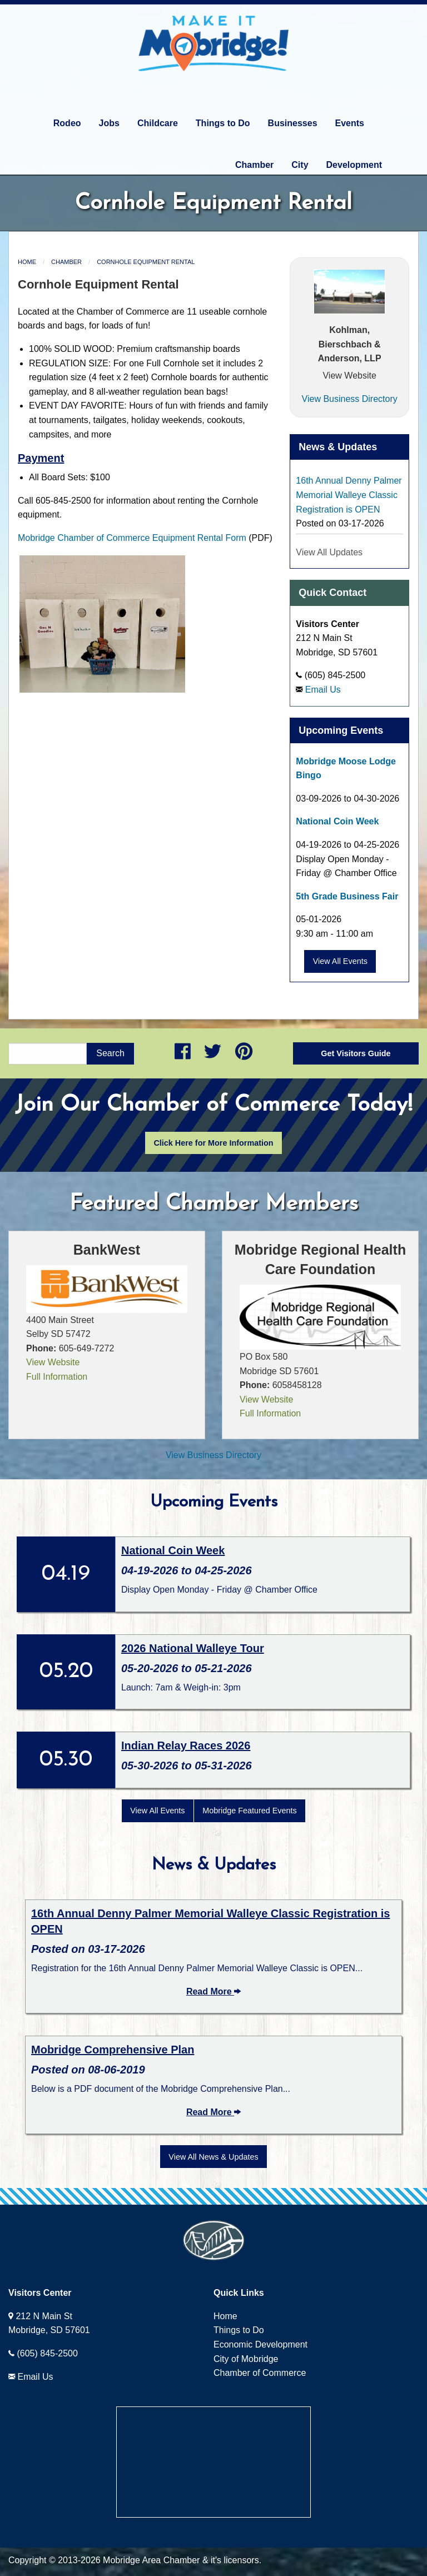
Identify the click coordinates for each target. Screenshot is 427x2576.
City (299, 165)
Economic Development (260, 2344)
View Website (349, 375)
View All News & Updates (213, 2156)
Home (27, 261)
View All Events (340, 961)
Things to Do (223, 123)
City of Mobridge (246, 2359)
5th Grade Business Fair (347, 896)
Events (349, 123)
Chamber (254, 165)
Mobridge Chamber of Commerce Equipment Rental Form (132, 538)
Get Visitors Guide (355, 1053)
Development (354, 165)
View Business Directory (350, 399)
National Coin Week (337, 821)
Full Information (56, 1376)
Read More (213, 1991)
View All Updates (329, 552)
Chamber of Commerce (260, 2373)
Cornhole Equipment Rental (146, 261)
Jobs (109, 123)
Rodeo (67, 123)
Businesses (292, 123)
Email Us (323, 689)
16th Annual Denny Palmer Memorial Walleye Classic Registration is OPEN (348, 495)
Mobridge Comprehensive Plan (112, 2049)
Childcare (157, 123)
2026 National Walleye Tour (192, 1648)
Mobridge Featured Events (249, 1810)
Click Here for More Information (213, 1142)
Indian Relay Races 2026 (185, 1745)
